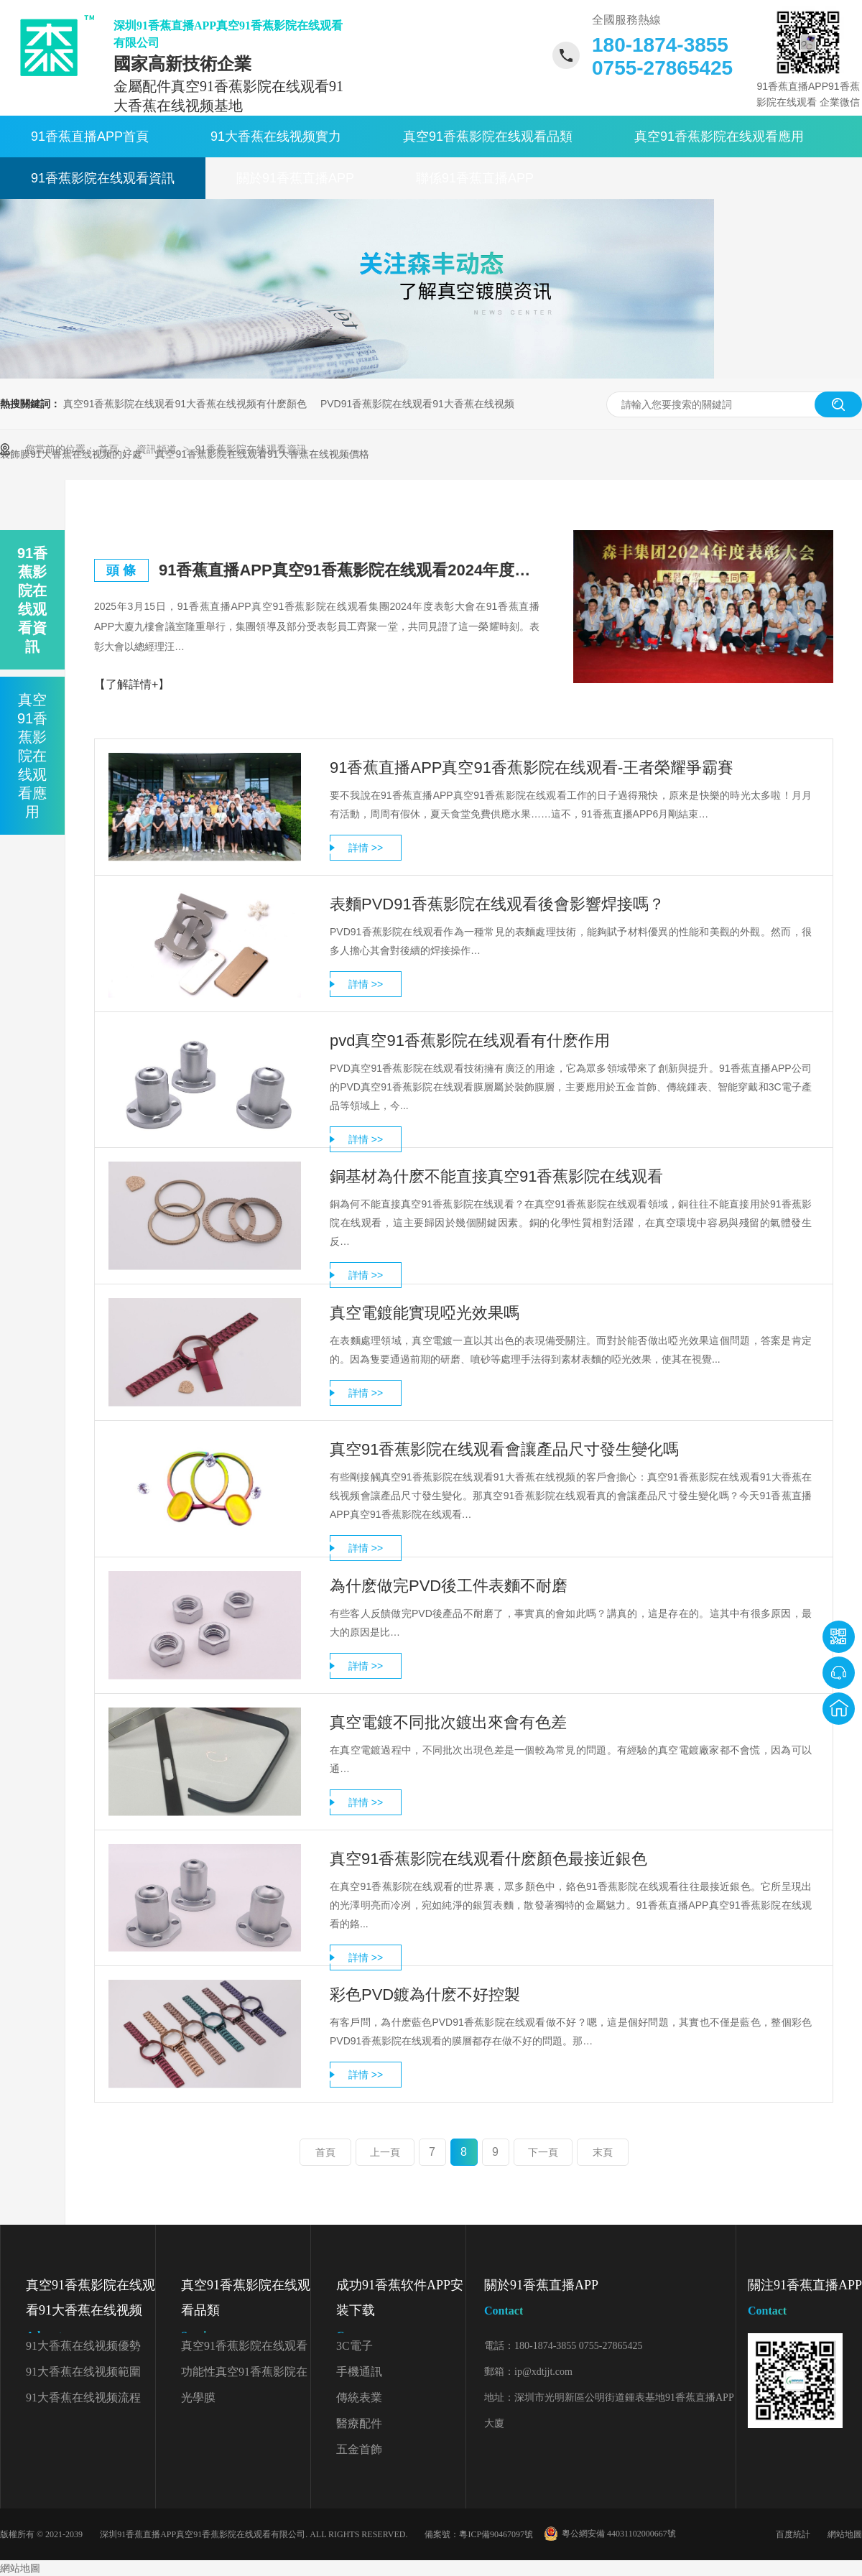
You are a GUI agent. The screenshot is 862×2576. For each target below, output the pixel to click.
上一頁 (385, 2152)
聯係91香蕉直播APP (475, 178)
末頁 (603, 2152)
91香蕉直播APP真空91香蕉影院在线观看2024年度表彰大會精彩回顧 (349, 570)
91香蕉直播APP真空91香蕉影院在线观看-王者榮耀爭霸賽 (531, 768)
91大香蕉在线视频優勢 (83, 2346)
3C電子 (354, 2346)
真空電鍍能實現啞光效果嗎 (424, 1313)
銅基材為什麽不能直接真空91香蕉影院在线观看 (496, 1176)
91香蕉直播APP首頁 (90, 136)
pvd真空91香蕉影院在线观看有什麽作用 (470, 1041)
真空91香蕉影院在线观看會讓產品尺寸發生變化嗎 (504, 1449)
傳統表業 (359, 2397)
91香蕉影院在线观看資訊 (103, 178)
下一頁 (543, 2152)
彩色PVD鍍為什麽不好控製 (425, 1994)
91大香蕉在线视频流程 (83, 2397)
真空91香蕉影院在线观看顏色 (244, 2349)
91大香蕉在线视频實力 (275, 136)
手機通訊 (359, 2372)
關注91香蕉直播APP (805, 2300)
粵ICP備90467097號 (496, 2534)
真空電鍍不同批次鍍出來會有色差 (448, 1722)
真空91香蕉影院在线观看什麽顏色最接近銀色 (488, 1859)
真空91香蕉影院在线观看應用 (719, 136)
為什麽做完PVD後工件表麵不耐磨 (448, 1586)
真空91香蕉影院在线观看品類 (488, 136)
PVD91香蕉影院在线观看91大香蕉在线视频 (417, 403)
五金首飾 (359, 2449)
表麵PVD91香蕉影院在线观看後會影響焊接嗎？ (497, 904)
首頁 (109, 449)
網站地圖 (845, 2534)
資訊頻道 (158, 449)
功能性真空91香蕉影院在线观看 (244, 2375)
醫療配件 (359, 2423)
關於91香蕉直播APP (295, 178)
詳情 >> (365, 847)
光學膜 (198, 2397)
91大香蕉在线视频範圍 (83, 2372)
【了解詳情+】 (132, 684)
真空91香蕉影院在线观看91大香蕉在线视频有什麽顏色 (185, 403)
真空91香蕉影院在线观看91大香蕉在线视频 (90, 2313)
